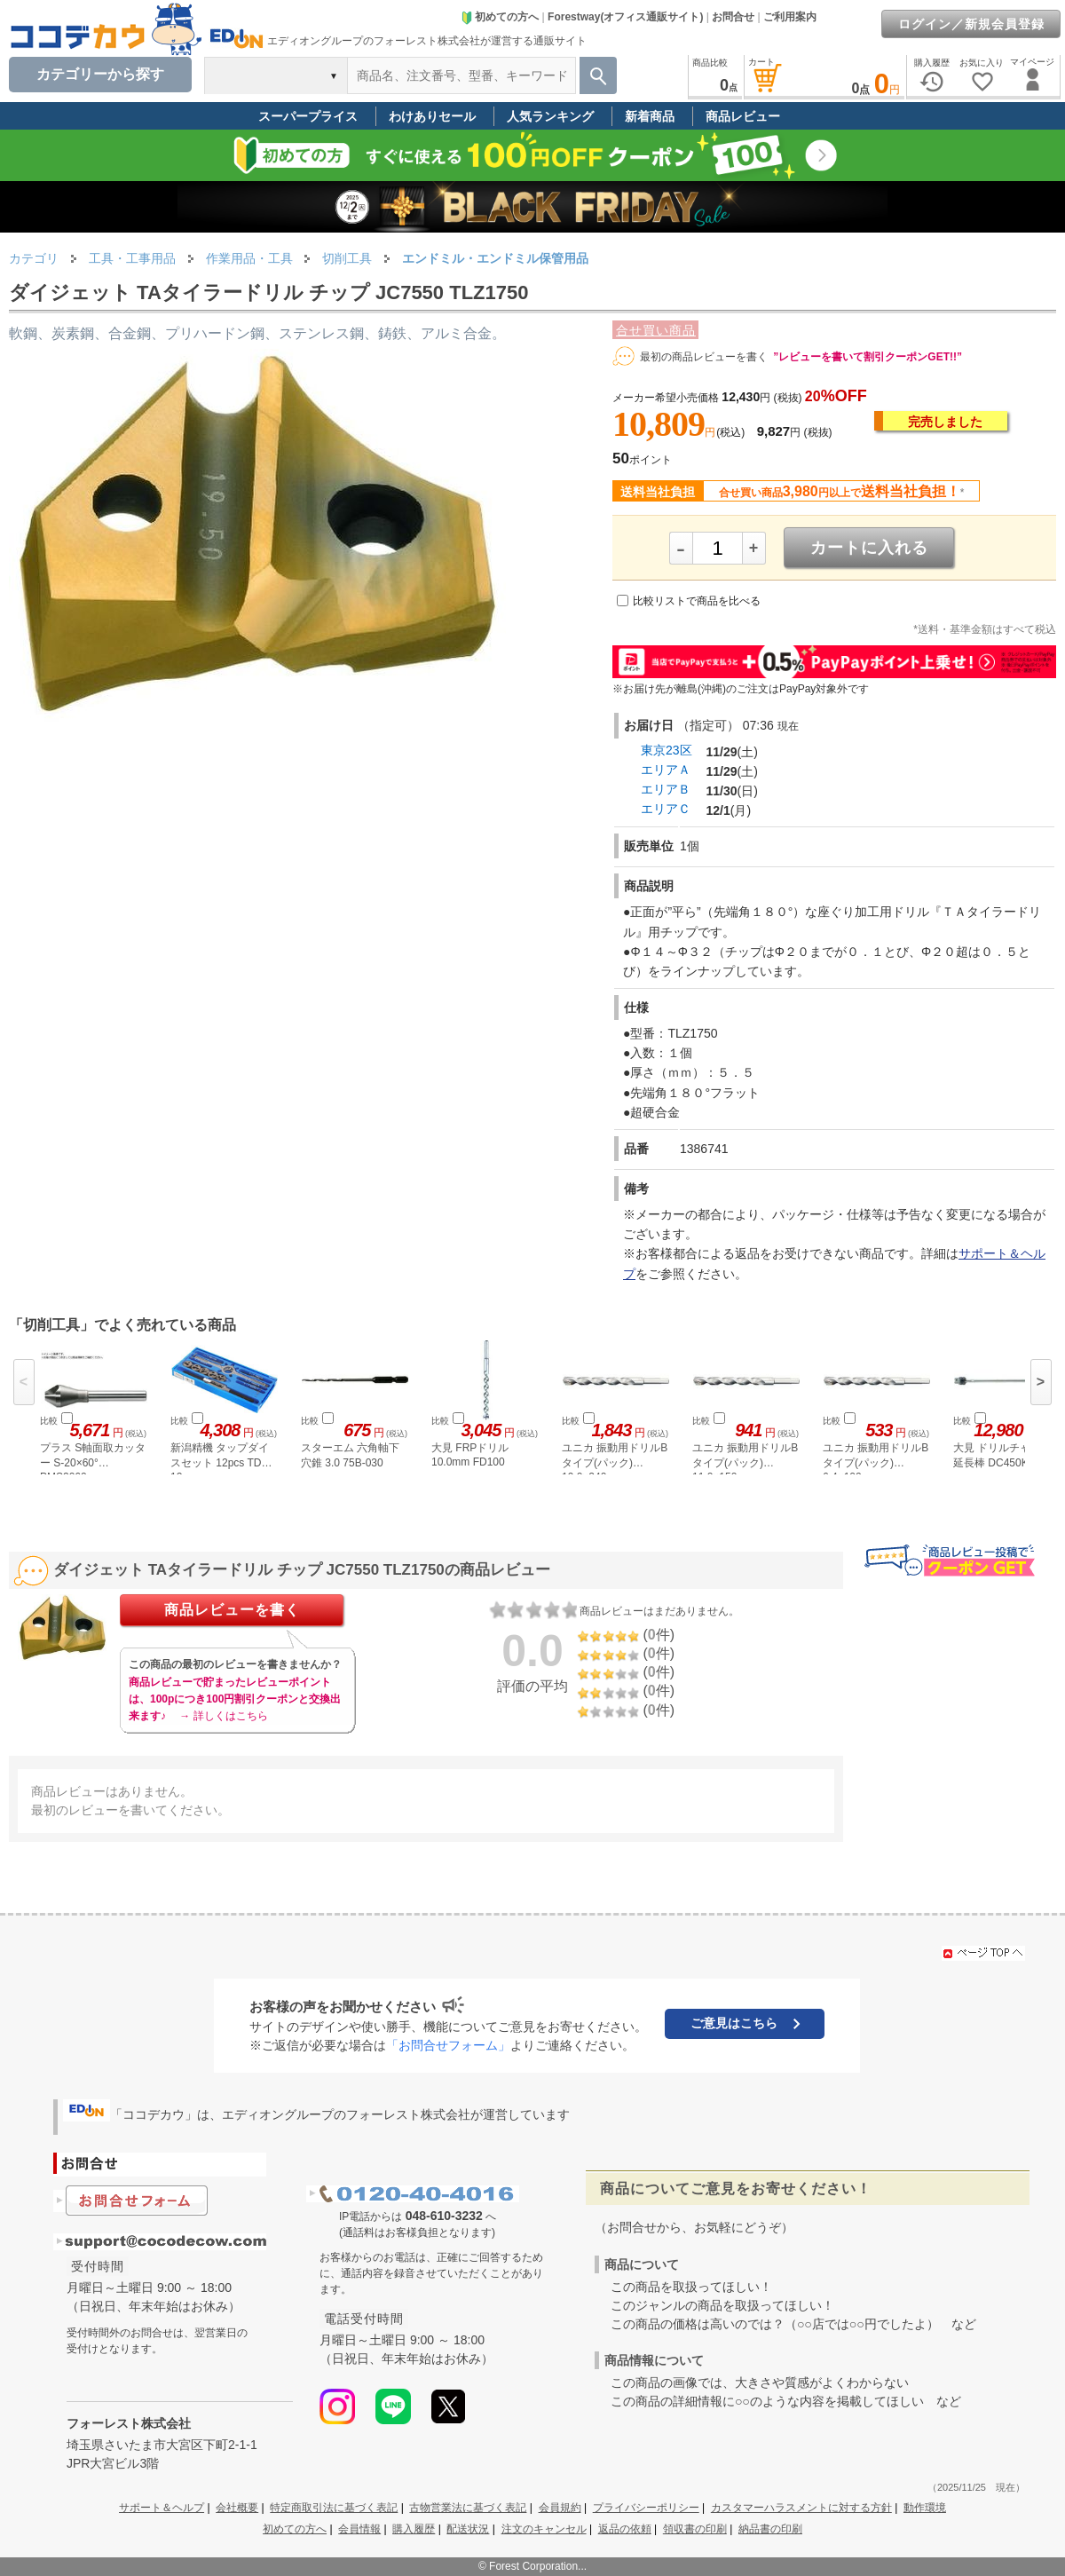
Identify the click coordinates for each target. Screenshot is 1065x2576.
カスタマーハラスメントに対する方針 (801, 2507)
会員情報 (359, 2529)
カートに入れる (869, 548)
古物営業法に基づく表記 (467, 2507)
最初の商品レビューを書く (704, 357)
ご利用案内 (789, 17)
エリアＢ (665, 789)
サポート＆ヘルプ (161, 2507)
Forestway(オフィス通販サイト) (625, 17)
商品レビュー (743, 116)
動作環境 (924, 2507)
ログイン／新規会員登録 (971, 24)
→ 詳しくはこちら (223, 1716)
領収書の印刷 (695, 2529)
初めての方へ (500, 17)
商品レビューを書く (232, 1609)
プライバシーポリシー (646, 2507)
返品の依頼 (624, 2529)
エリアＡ (665, 770)
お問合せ (733, 17)
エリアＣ (665, 809)
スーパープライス (308, 116)
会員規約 (560, 2507)
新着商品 (649, 116)
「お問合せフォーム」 (448, 2045)
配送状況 (467, 2529)
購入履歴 (413, 2529)
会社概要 (237, 2507)
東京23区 (666, 750)
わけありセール (432, 116)
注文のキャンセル (544, 2529)
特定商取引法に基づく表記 (334, 2507)
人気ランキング (550, 116)
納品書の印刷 (770, 2529)
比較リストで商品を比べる (697, 601)
